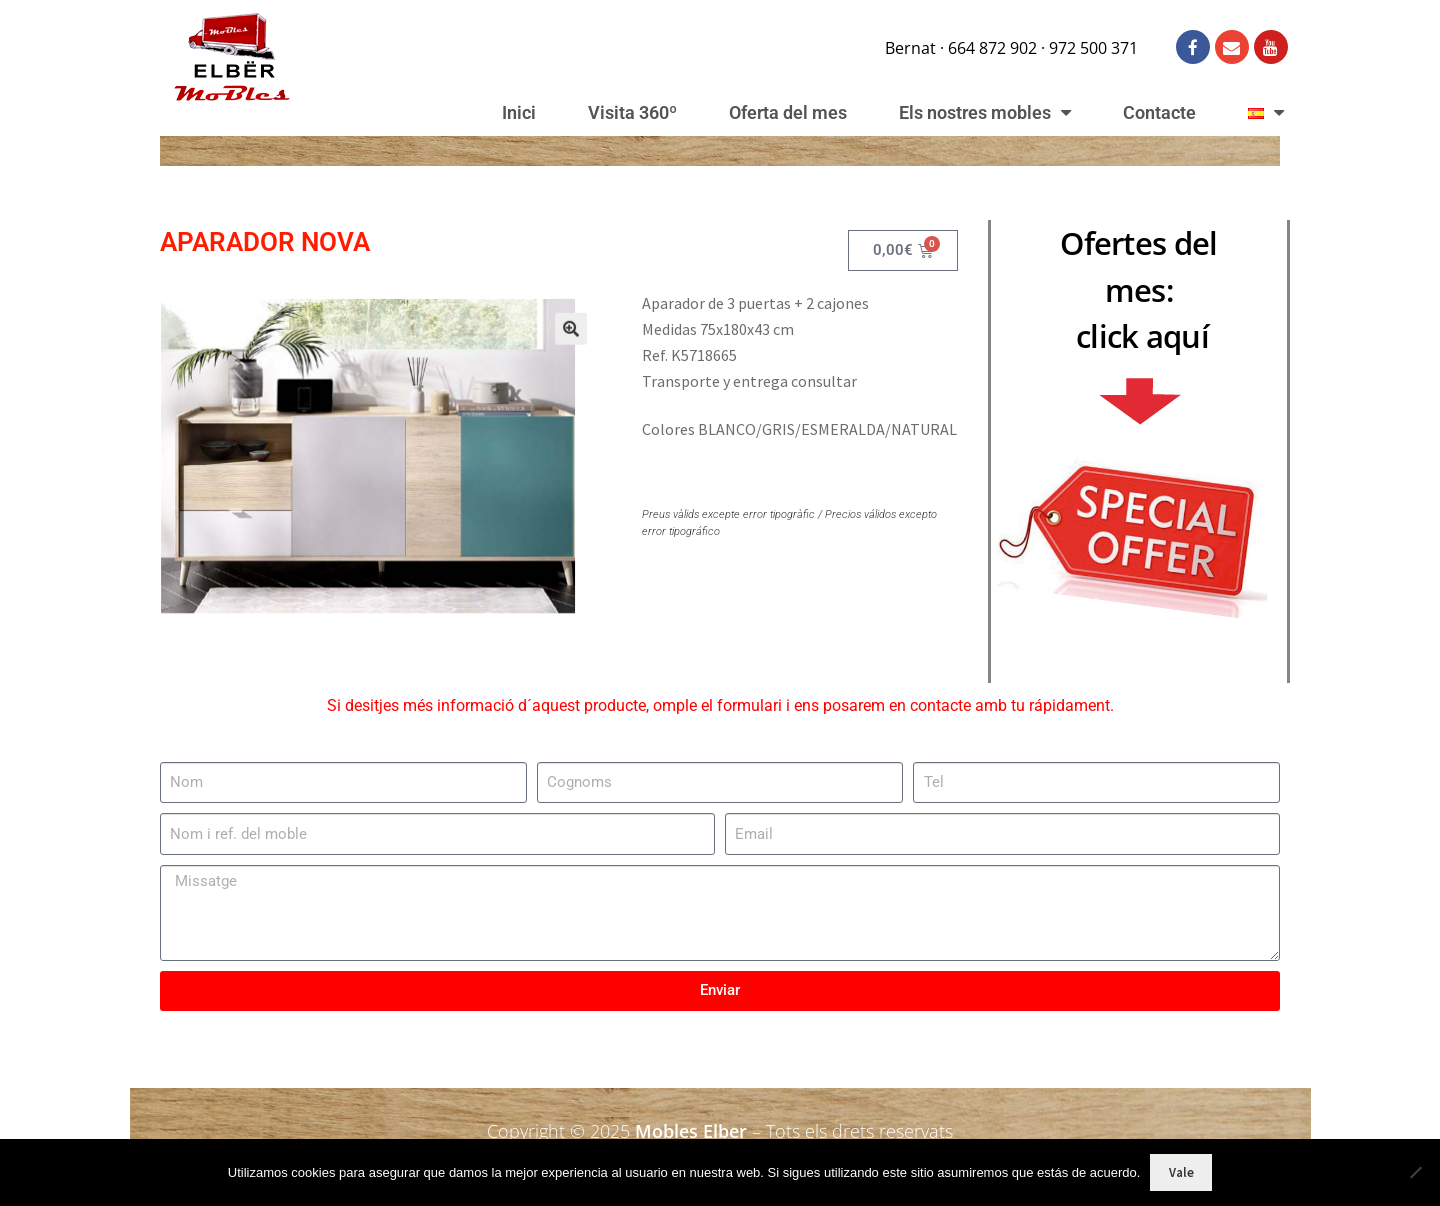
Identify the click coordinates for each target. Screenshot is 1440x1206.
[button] (554, 341)
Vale (1181, 1172)
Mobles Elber (691, 1131)
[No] (1415, 1172)
